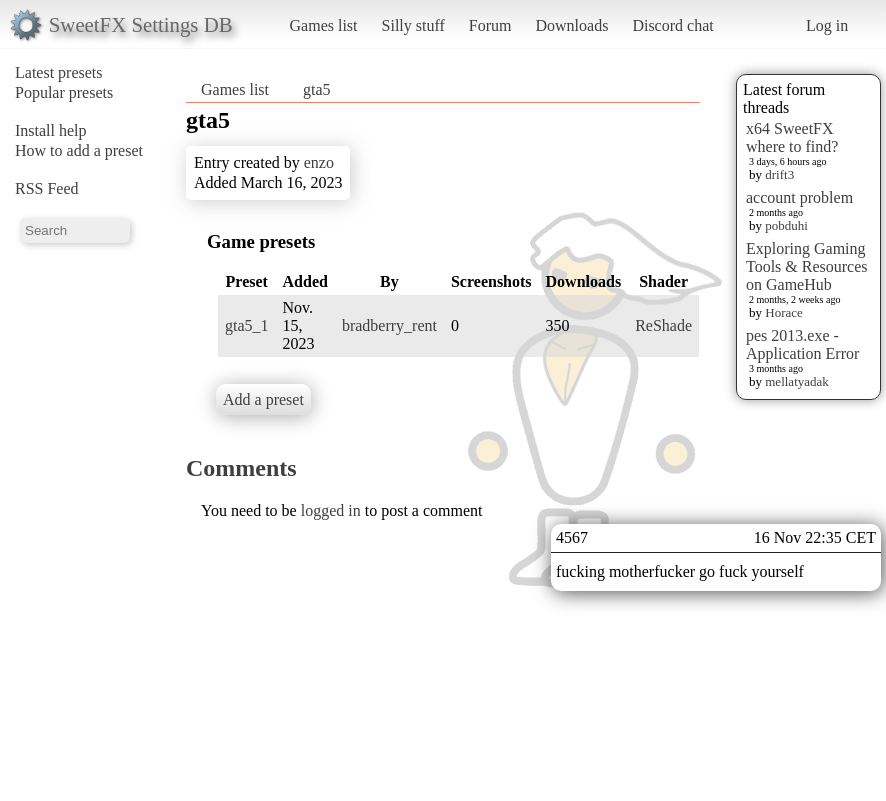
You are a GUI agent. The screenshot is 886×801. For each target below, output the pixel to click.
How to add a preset (79, 150)
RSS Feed (47, 188)
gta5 (317, 89)
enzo (319, 162)
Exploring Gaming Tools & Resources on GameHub (807, 266)
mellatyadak (797, 381)
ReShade (663, 325)
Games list (324, 25)
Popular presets (64, 92)
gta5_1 (247, 325)
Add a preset (263, 399)
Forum (490, 25)
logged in (331, 510)
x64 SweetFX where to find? (792, 137)
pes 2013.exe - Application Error (802, 344)
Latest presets (59, 72)
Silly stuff (413, 25)
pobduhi (786, 225)
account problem (799, 197)
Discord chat (672, 25)
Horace (784, 312)
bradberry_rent (389, 325)
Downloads (571, 25)
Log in (827, 25)
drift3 (779, 174)
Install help (51, 130)
